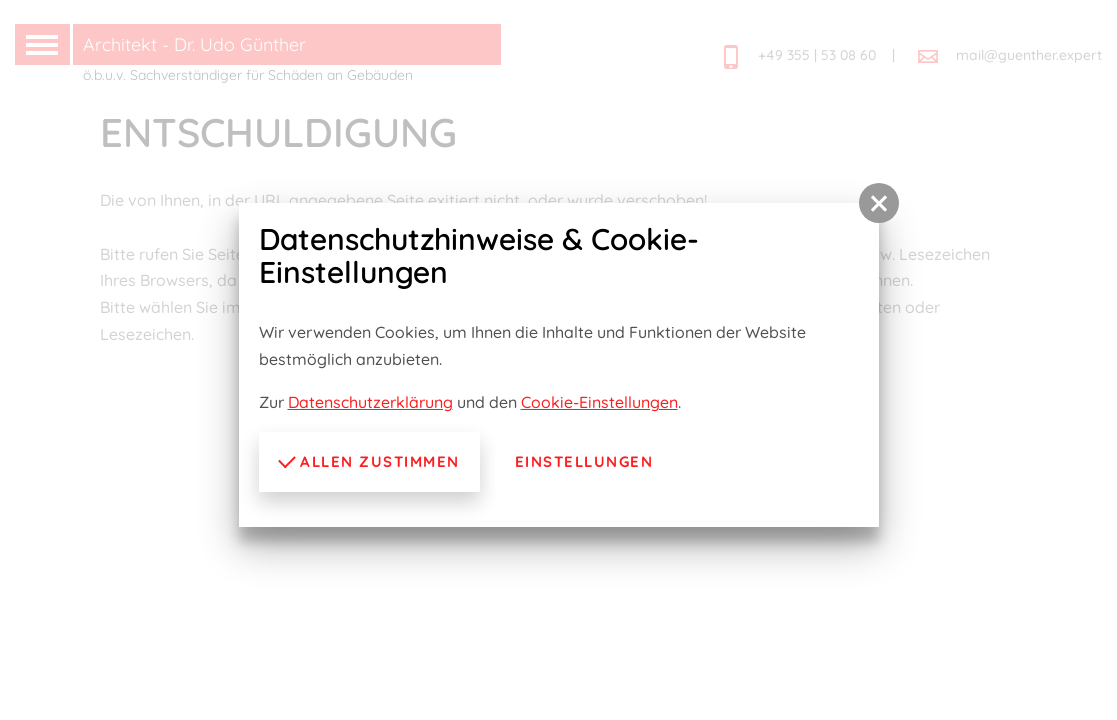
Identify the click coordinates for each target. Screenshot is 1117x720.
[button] (879, 203)
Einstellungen (584, 461)
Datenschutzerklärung (370, 402)
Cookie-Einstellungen (599, 402)
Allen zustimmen (369, 460)
